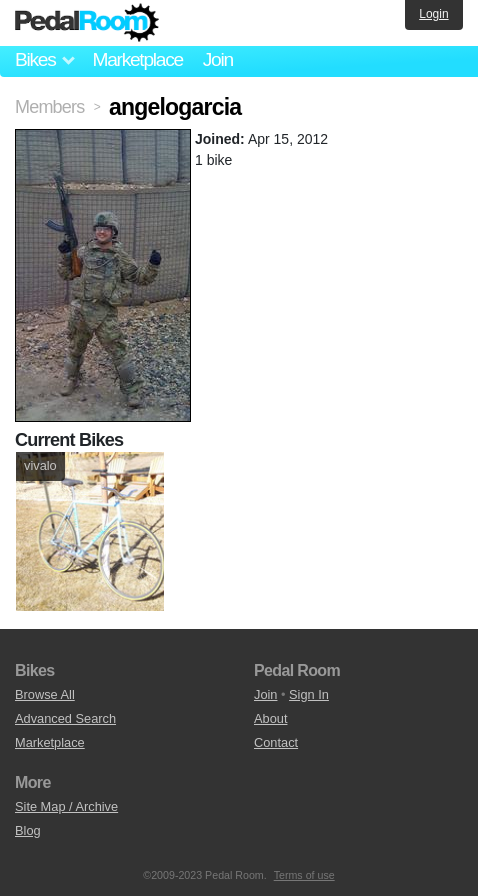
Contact (276, 742)
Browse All (45, 694)
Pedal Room (87, 23)
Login (433, 14)
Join (218, 59)
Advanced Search (65, 718)
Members (49, 107)
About (270, 718)
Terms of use (304, 875)
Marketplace (137, 59)
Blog (28, 830)
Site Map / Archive (66, 806)
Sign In (309, 694)
